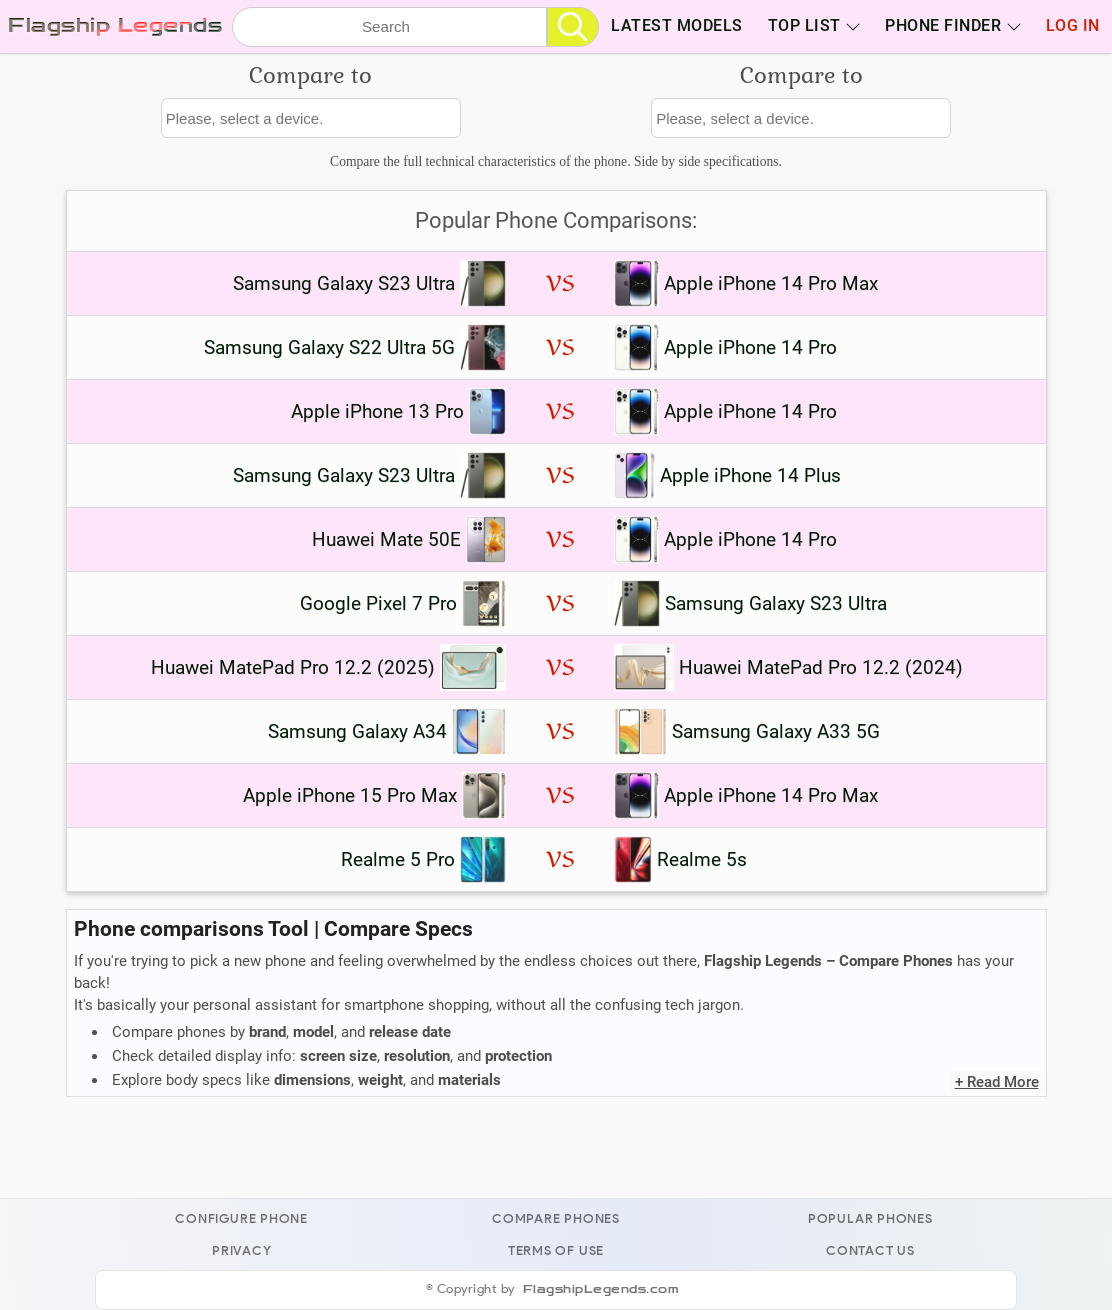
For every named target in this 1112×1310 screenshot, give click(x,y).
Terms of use (556, 1250)
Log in (1073, 26)
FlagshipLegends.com (601, 1289)
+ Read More (997, 1082)
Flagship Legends (115, 25)
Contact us (870, 1250)
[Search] (573, 27)
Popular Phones (870, 1218)
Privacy (241, 1250)
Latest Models (677, 26)
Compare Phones (556, 1218)
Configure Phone (241, 1218)
